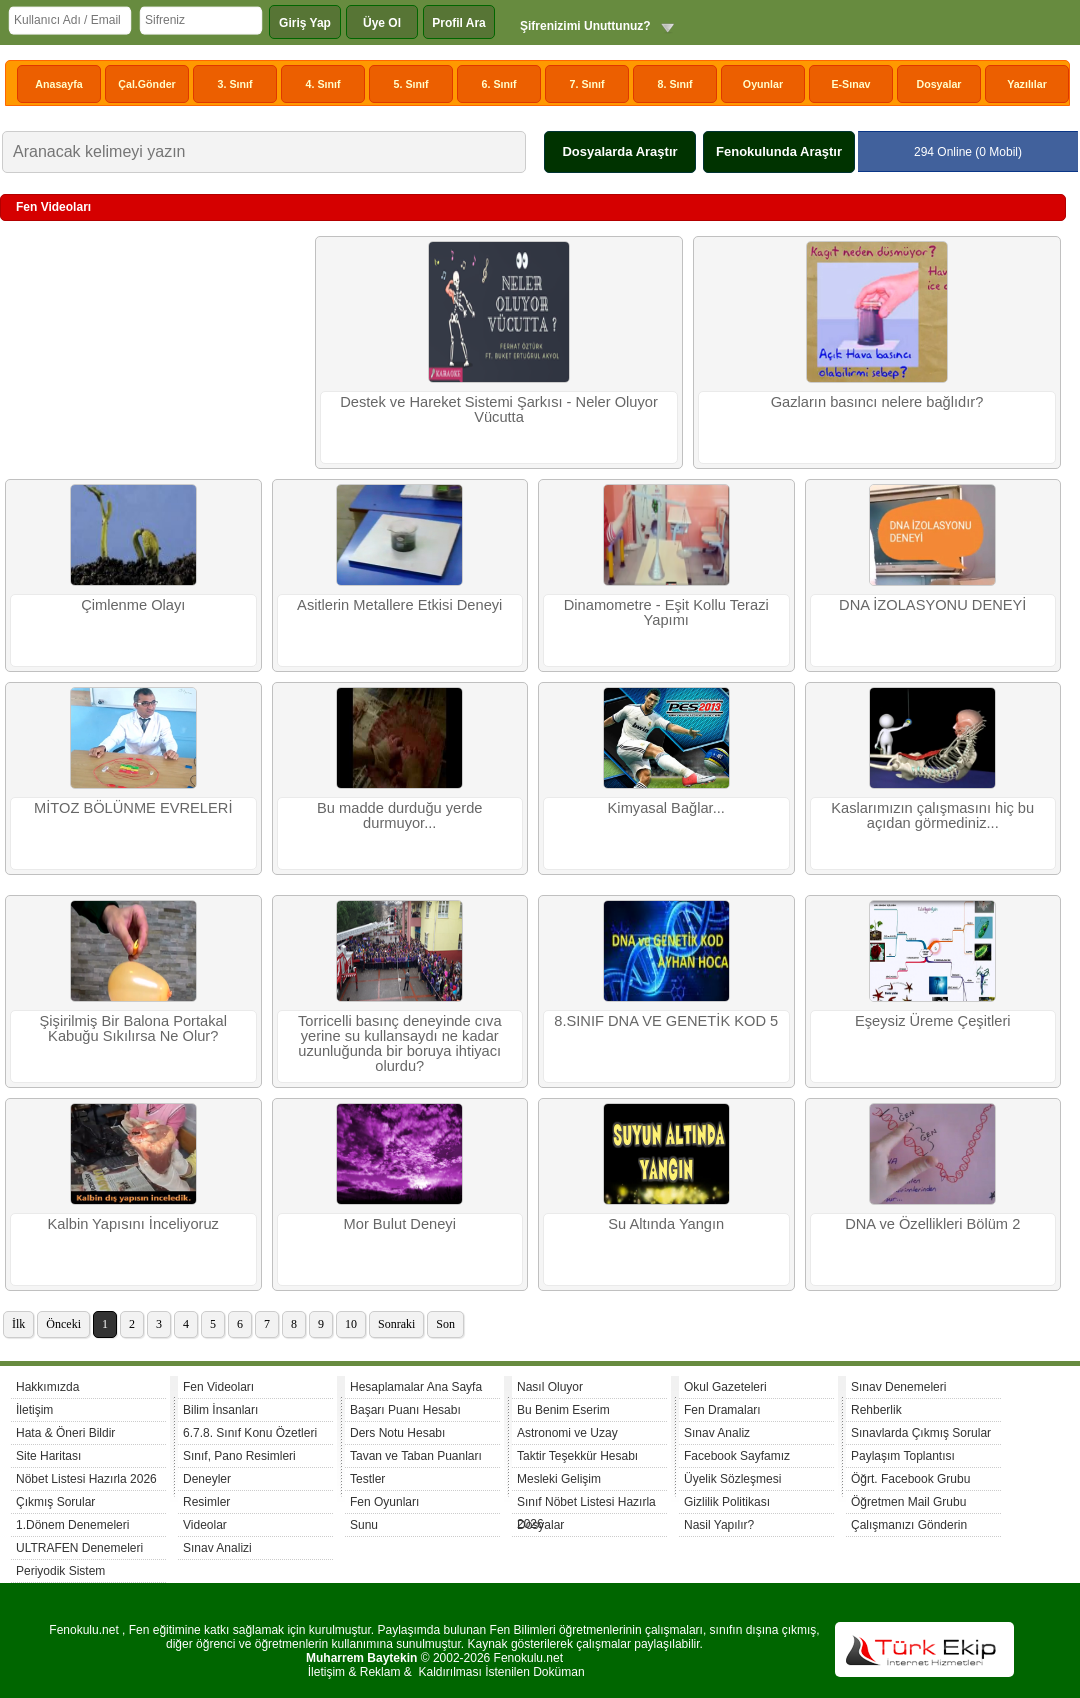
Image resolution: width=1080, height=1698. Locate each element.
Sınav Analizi (217, 1548)
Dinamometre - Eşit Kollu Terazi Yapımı (666, 612)
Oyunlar (763, 84)
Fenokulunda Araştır (779, 151)
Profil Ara (459, 23)
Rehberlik (876, 1410)
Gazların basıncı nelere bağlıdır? (877, 402)
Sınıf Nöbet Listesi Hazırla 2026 (586, 1504)
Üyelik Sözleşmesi (732, 1479)
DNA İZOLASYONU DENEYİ (932, 605)
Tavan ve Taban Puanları (416, 1456)
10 (351, 1324)
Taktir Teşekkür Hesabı (577, 1456)
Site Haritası (48, 1456)
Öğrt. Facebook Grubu (910, 1479)
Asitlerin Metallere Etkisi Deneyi (399, 605)
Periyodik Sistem (60, 1571)
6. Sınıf (499, 84)
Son (445, 1324)
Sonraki (396, 1324)
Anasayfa (58, 84)
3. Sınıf (235, 84)
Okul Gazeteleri (725, 1387)
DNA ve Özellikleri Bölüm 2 (932, 1224)
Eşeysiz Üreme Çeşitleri (933, 1021)
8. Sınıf (675, 84)
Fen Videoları (218, 1387)
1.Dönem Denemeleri (72, 1525)
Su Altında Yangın (666, 1224)
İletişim (34, 1410)
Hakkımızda (47, 1387)
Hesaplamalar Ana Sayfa (416, 1387)
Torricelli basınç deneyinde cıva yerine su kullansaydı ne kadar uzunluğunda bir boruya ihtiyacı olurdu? (400, 1043)
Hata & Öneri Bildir (65, 1433)
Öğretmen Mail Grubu (908, 1502)
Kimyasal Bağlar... (666, 808)
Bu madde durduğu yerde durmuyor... (399, 815)
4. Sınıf (323, 84)
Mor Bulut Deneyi (400, 1224)
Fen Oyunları (384, 1502)
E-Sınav (850, 84)
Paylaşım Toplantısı (903, 1456)
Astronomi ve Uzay (567, 1433)
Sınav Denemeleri (898, 1387)
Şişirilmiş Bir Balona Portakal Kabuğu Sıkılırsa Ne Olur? (133, 1028)
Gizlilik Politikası (727, 1502)
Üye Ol (382, 23)
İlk (18, 1324)
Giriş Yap (305, 23)
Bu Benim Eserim (563, 1410)
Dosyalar (938, 84)
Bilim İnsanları (220, 1410)
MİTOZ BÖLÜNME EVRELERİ (133, 808)
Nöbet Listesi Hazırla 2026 (86, 1479)
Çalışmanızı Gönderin (909, 1525)
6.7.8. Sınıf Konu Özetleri (250, 1433)
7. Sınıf (587, 84)
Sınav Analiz (717, 1433)
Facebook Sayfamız (737, 1456)
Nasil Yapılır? (719, 1525)
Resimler (206, 1502)
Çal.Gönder (146, 84)
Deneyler (207, 1479)
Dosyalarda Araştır (619, 151)
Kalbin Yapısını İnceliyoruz (133, 1224)
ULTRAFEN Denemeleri (79, 1548)
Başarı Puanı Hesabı (405, 1410)
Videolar (205, 1525)
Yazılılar (1027, 84)
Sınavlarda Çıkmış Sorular (921, 1433)
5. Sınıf (411, 84)
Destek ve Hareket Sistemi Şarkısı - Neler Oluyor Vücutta (499, 409)
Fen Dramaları (722, 1410)
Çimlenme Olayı (133, 605)
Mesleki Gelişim (559, 1479)
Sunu (364, 1525)
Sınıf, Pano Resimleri (239, 1456)
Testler (367, 1479)
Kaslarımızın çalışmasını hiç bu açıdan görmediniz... (932, 815)
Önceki (63, 1324)
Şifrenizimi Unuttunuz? (585, 26)
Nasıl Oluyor (550, 1387)
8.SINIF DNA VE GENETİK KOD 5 (666, 1021)
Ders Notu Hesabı (397, 1433)
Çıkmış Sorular (55, 1502)
